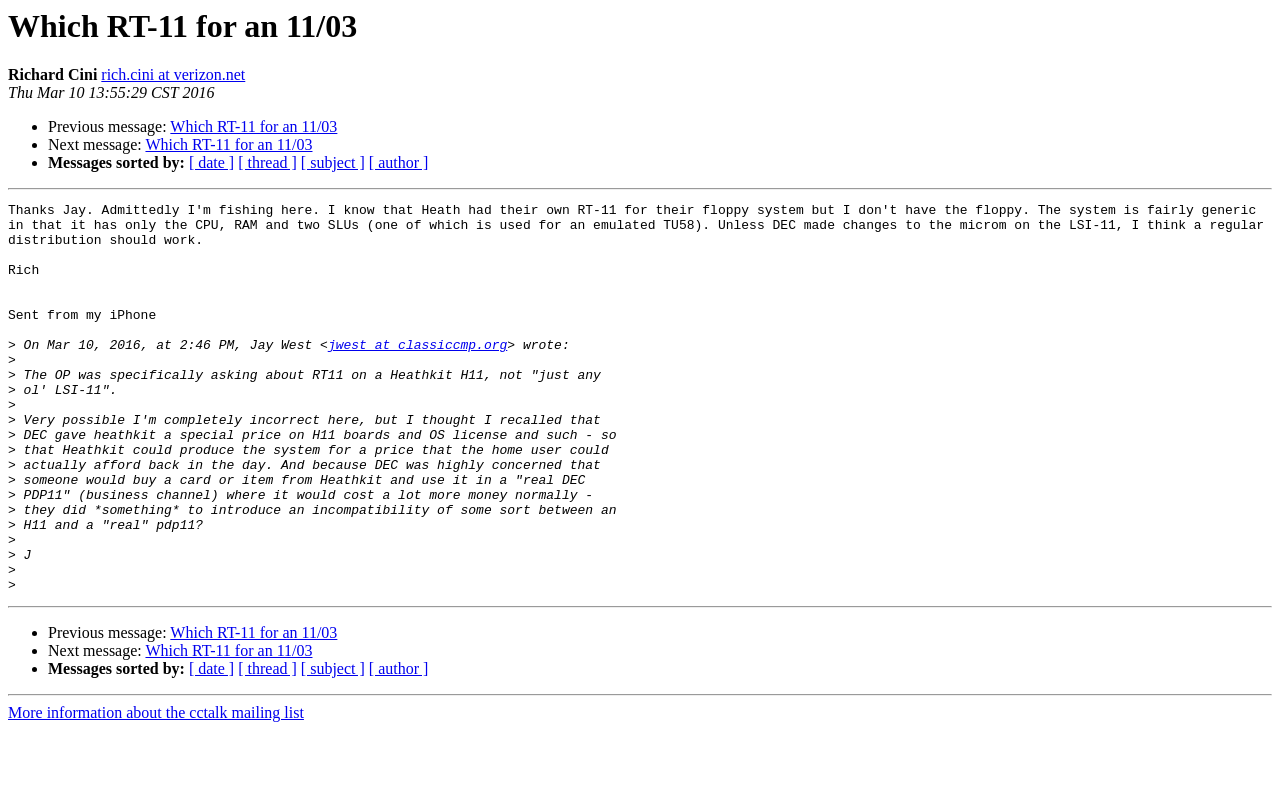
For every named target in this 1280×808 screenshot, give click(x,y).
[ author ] (399, 162)
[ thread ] (267, 162)
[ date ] (211, 162)
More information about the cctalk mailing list (156, 790)
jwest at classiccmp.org (417, 374)
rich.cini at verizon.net (173, 74)
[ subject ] (333, 162)
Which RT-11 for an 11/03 (253, 126)
